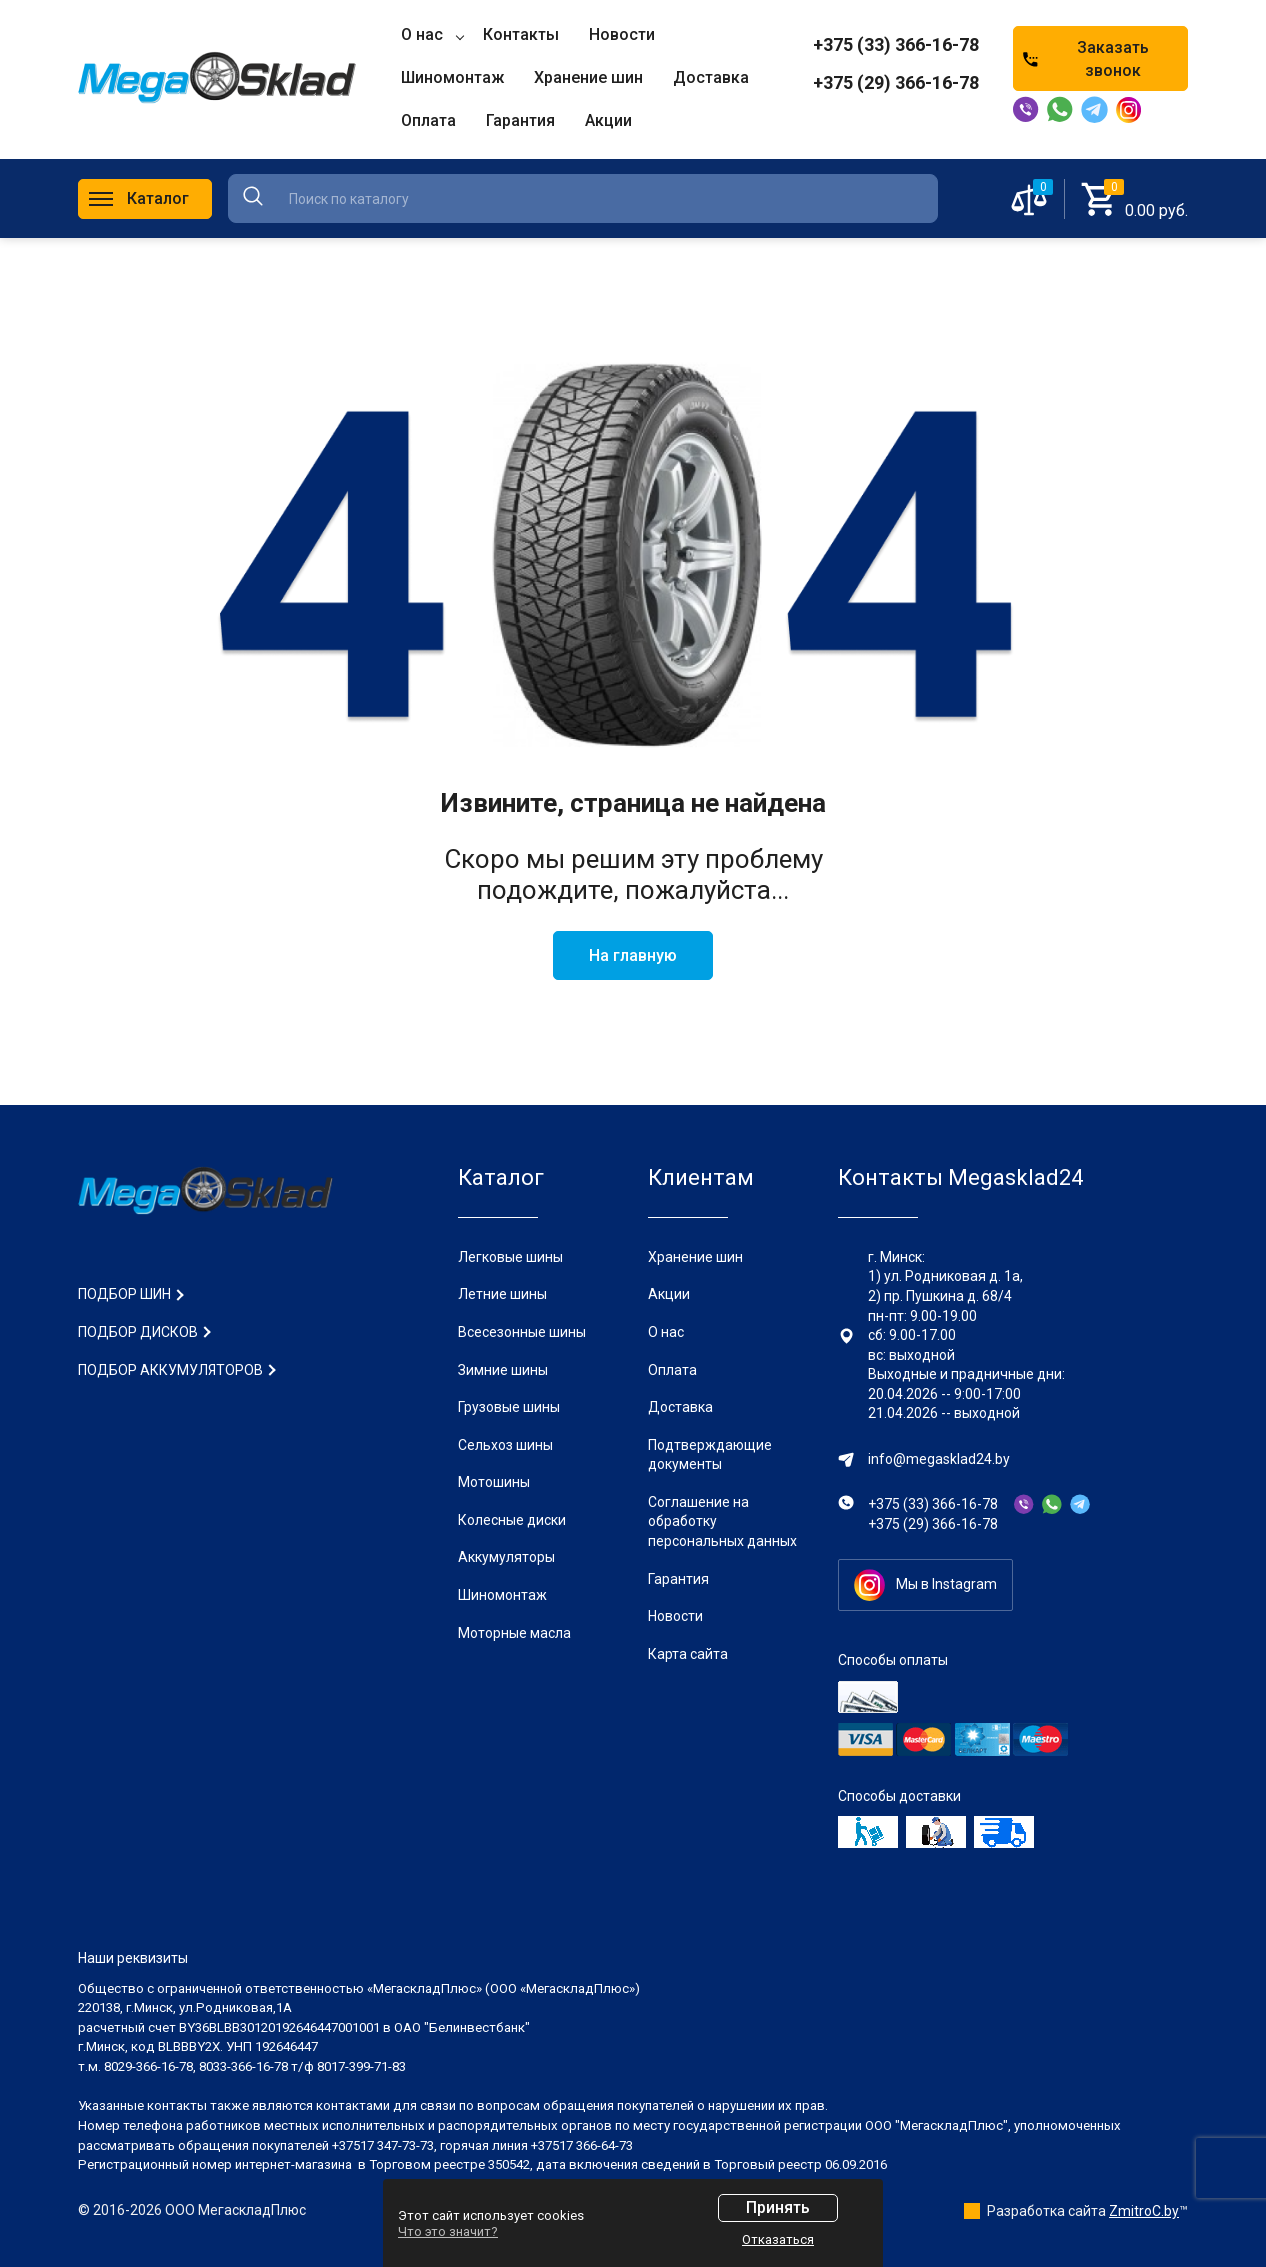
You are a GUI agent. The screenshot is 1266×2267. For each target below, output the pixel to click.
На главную (633, 955)
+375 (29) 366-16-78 (896, 82)
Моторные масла (514, 1633)
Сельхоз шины (505, 1445)
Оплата (672, 1370)
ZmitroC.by (1144, 2211)
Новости (675, 1616)
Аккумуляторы (506, 1557)
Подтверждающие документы (710, 1455)
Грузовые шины (509, 1407)
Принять (778, 2207)
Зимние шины (503, 1370)
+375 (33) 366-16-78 (896, 44)
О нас (666, 1332)
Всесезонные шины (522, 1332)
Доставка (680, 1407)
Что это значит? (448, 2231)
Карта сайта (688, 1654)
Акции (669, 1294)
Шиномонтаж (502, 1595)
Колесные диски (512, 1520)
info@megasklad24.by (939, 1459)
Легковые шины (510, 1257)
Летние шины (502, 1294)
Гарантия (678, 1579)
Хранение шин (695, 1257)
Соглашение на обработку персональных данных (722, 1521)
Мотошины (494, 1482)
